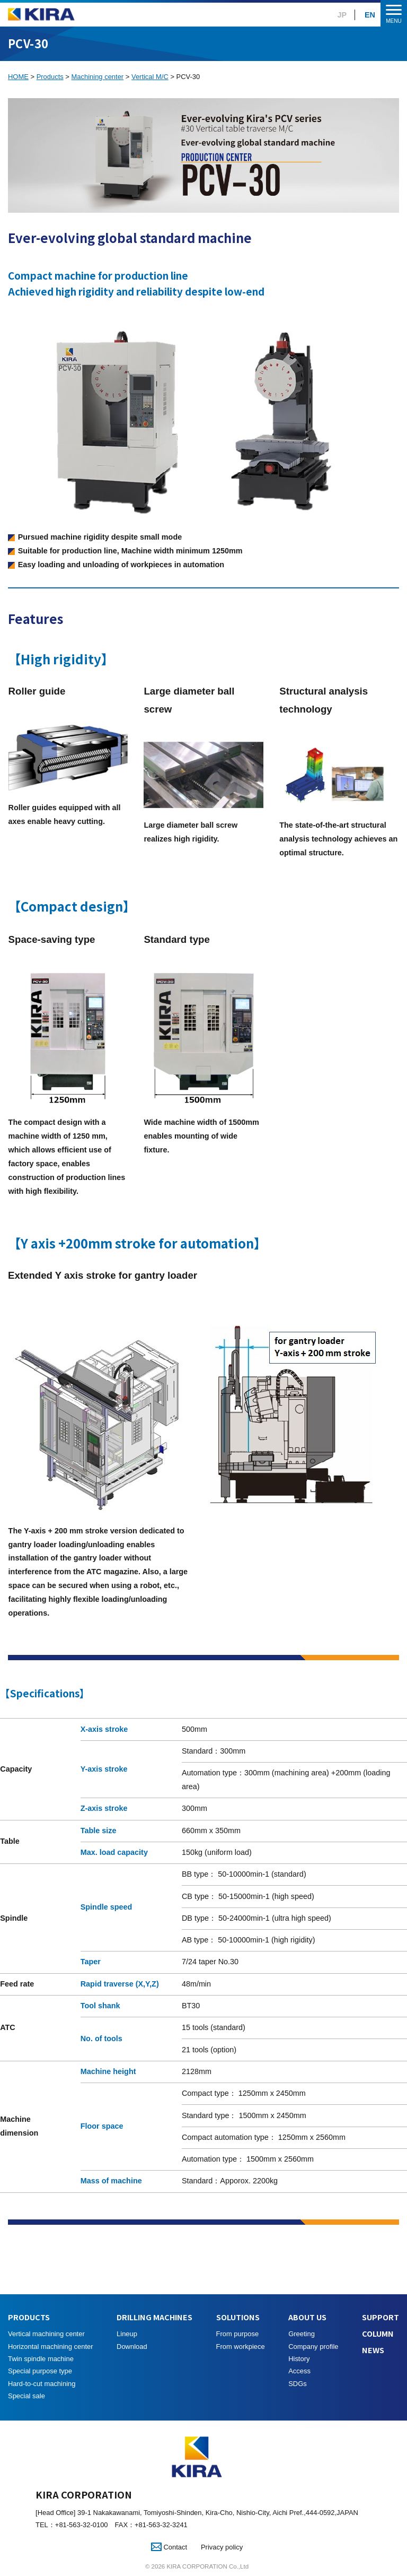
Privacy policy (222, 2547)
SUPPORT (380, 2316)
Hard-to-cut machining (41, 2384)
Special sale (26, 2396)
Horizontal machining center (50, 2347)
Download (132, 2347)
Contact (169, 2547)
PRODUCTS (29, 2316)
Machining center (98, 77)
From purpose (237, 2334)
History (298, 2359)
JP (342, 15)
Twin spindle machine (41, 2359)
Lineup (127, 2334)
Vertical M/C (150, 77)
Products (50, 77)
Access (299, 2371)
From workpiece (240, 2347)
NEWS (373, 2349)
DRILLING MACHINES (154, 2316)
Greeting (301, 2334)
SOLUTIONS (238, 2316)
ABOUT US (307, 2316)
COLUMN (378, 2333)
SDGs (297, 2384)
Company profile (313, 2347)
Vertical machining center (46, 2334)
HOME (18, 77)
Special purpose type (40, 2371)
